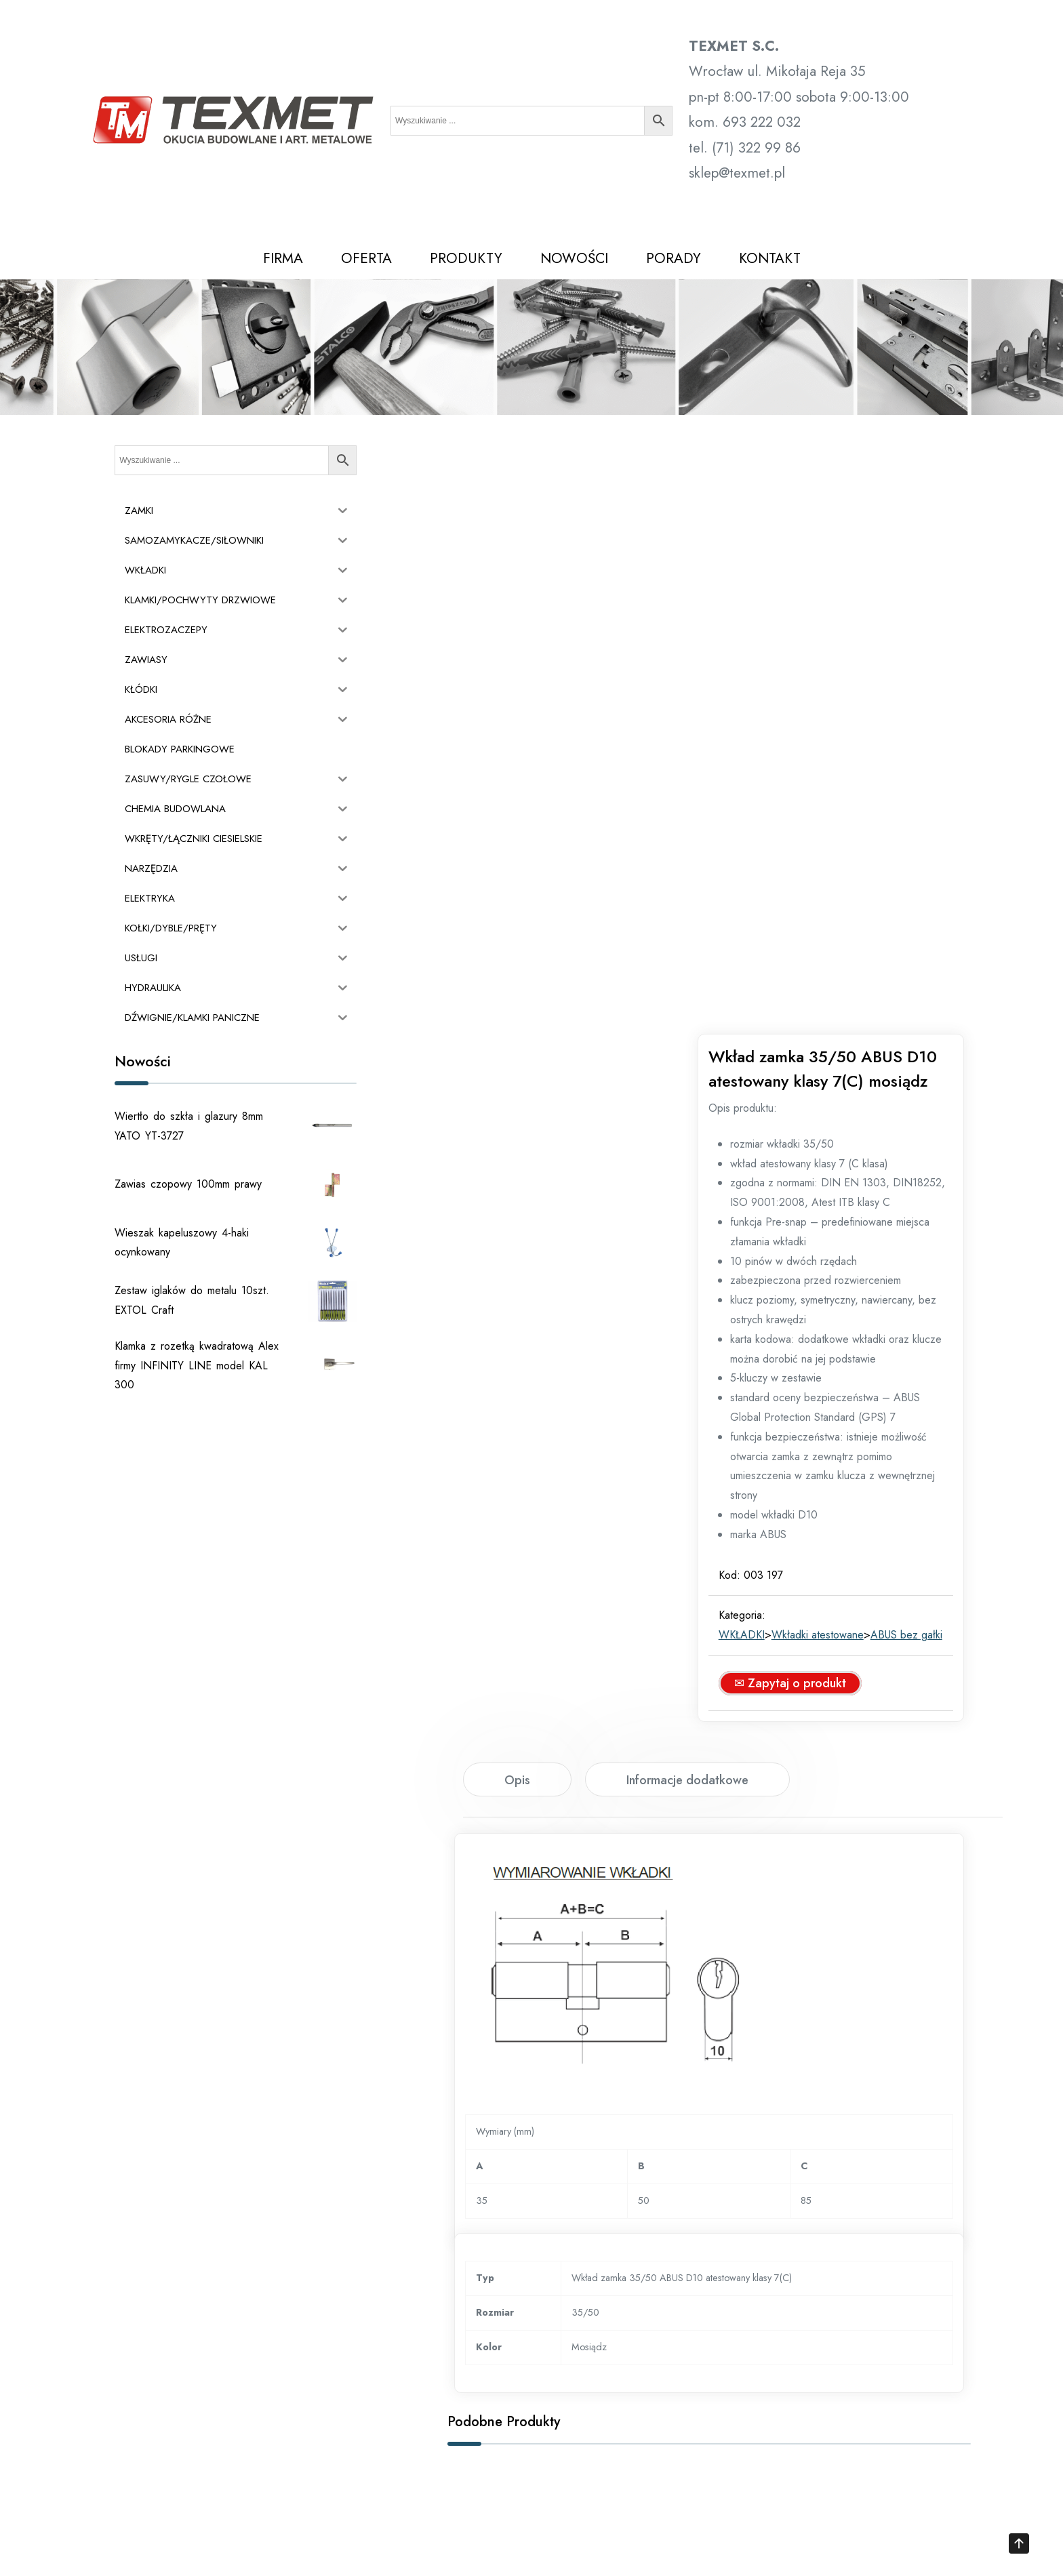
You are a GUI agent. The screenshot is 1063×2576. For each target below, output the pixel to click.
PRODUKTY (466, 258)
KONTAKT (770, 258)
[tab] (517, 1230)
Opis (517, 1231)
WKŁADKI (757, 1066)
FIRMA (283, 258)
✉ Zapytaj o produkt (805, 1134)
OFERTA (366, 258)
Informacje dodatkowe (687, 1231)
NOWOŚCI (574, 258)
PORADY (673, 258)
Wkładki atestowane (832, 1066)
